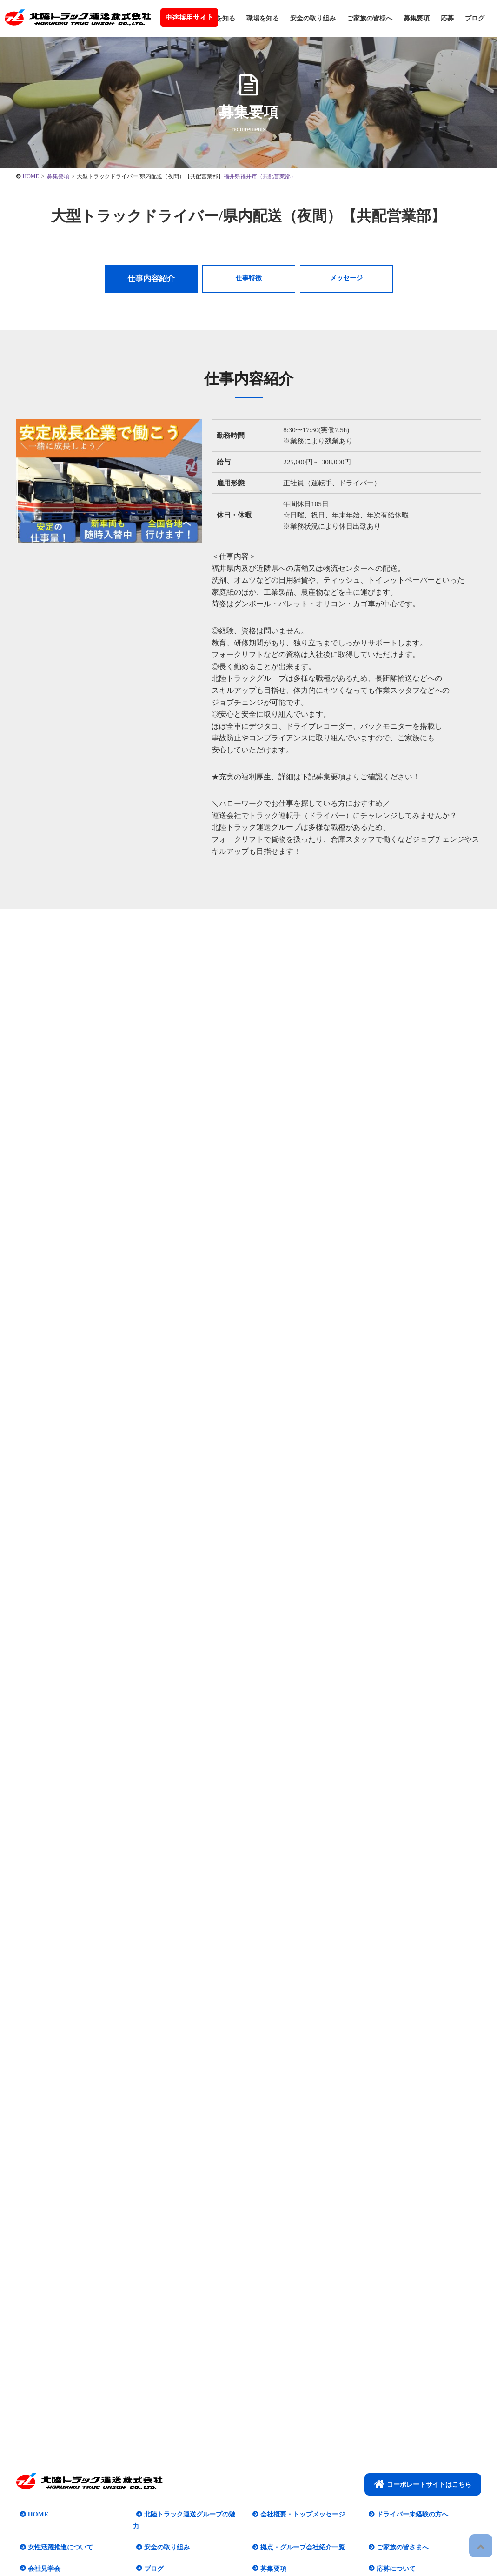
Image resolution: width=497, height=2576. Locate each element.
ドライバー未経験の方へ (408, 2477)
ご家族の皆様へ (369, 18)
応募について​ (392, 2519)
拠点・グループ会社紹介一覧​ (299, 2498)
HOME (34, 2477)
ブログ (474, 18)
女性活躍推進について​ (56, 2498)
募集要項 (417, 18)
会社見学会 (40, 2519)
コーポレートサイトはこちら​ (422, 2446)
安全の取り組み (313, 18)
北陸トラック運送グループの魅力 (189, 2477)
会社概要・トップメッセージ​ (299, 2477)
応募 (447, 18)
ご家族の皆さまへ (399, 2498)
